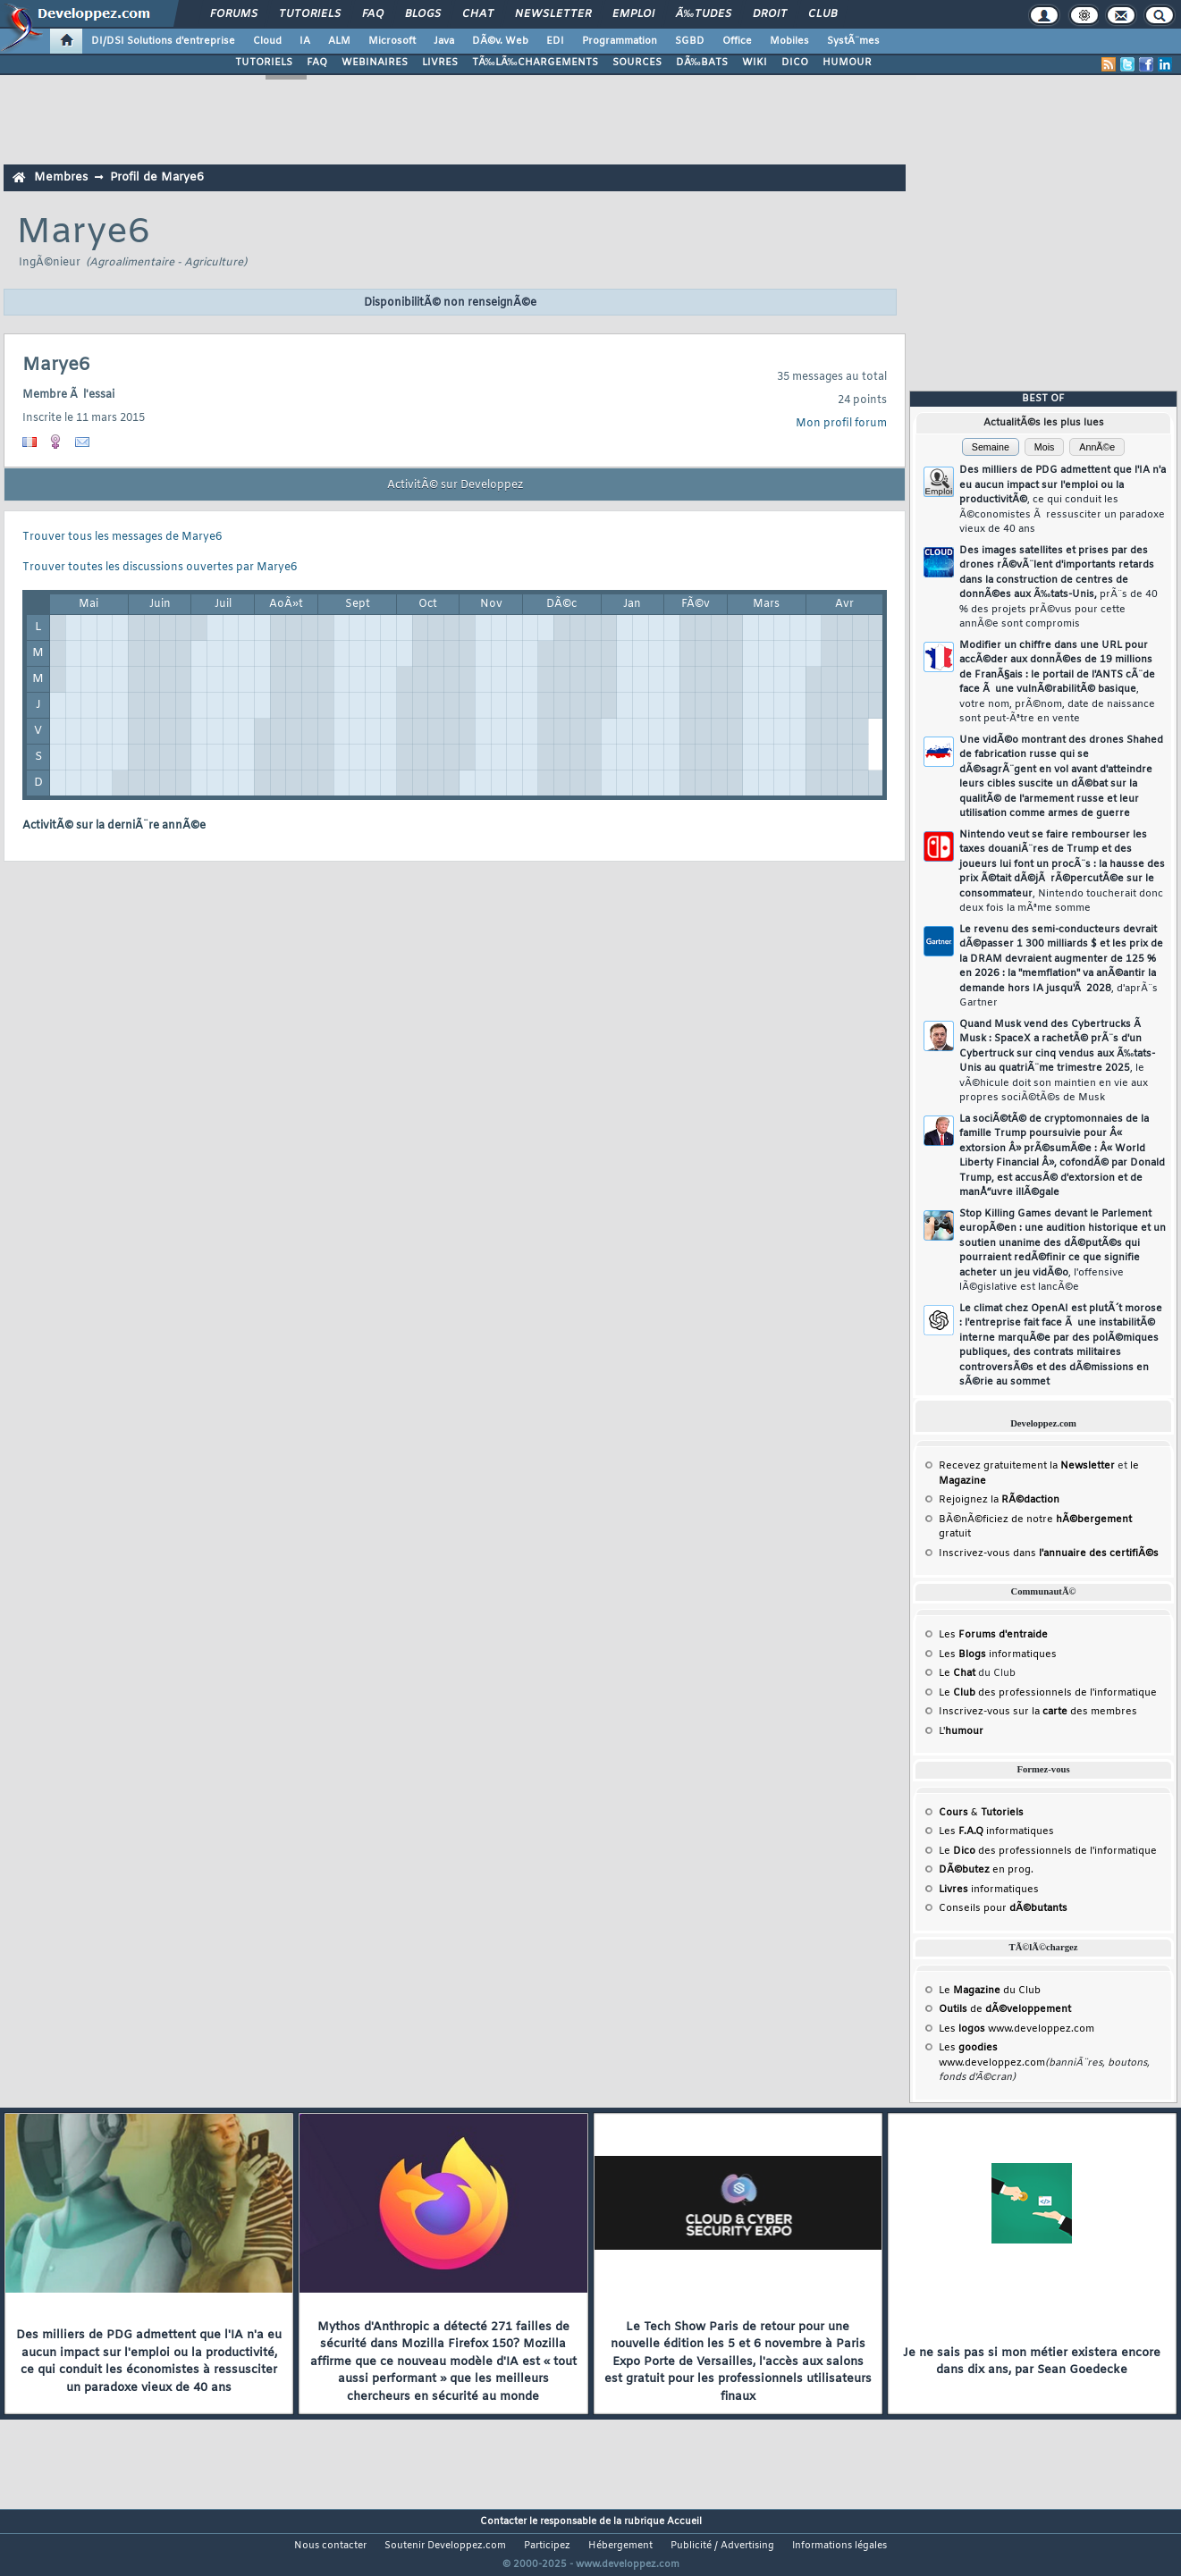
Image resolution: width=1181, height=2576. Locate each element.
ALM (339, 41)
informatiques (989, 1889)
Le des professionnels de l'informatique (1048, 1693)
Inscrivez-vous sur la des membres (1038, 1711)
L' (961, 1731)
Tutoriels (309, 14)
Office (737, 41)
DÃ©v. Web (500, 41)
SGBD (689, 41)
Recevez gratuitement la (1027, 1466)
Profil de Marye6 (157, 177)
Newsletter (553, 14)
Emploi (633, 14)
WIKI (754, 62)
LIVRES (440, 62)
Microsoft (392, 41)
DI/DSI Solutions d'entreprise (163, 41)
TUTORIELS (263, 62)
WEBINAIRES (375, 62)
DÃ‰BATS (702, 62)
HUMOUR (847, 62)
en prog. (986, 1870)
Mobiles (789, 41)
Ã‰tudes (703, 14)
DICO (794, 62)
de (1005, 2009)
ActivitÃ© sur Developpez (455, 485)
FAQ (372, 14)
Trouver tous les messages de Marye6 (122, 537)
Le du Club (990, 1990)
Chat (477, 14)
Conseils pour (1003, 1908)
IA (304, 41)
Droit (770, 14)
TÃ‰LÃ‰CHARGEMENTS (535, 62)
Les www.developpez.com (1016, 2029)
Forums (233, 14)
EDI (555, 41)
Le (957, 1673)
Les (993, 1635)
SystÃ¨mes (853, 41)
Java (444, 41)
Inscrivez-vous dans (1049, 1553)
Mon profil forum (841, 424)
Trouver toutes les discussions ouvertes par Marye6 (159, 567)
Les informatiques (998, 1654)
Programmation (619, 41)
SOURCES (637, 62)
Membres (61, 177)
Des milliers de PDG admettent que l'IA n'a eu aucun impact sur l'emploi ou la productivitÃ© (1062, 499)
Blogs (423, 14)
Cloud (267, 41)
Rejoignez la (999, 1500)
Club (822, 14)
